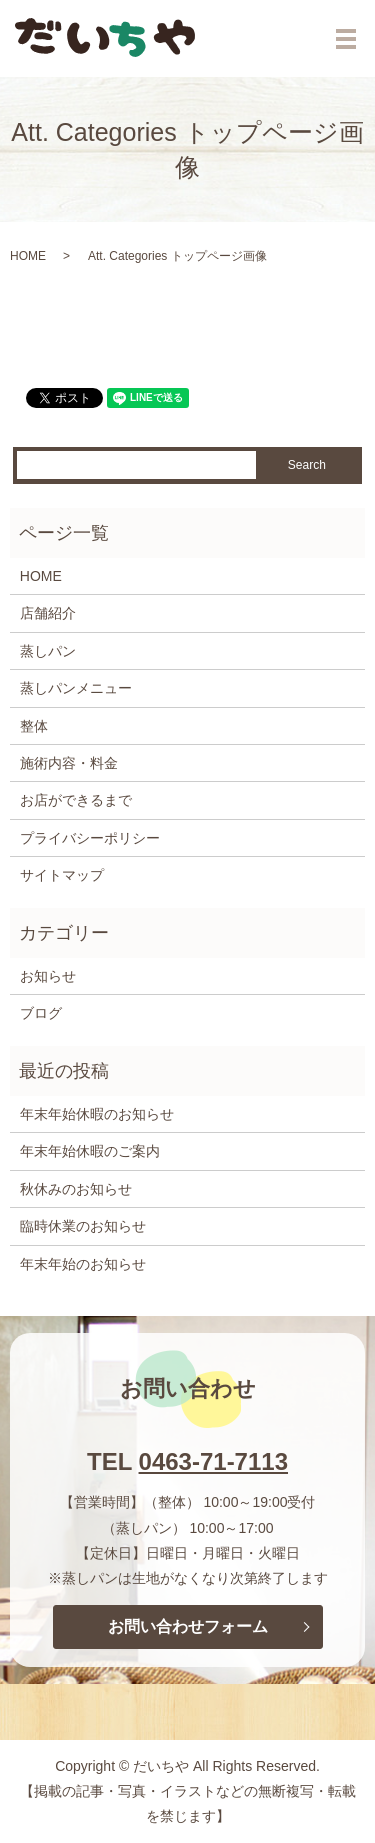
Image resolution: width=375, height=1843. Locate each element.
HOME (28, 256)
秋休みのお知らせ (76, 1189)
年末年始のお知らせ (83, 1264)
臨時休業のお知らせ (83, 1226)
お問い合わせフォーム (188, 1626)
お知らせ (48, 976)
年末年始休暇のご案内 (90, 1151)
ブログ (41, 1013)
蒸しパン (48, 651)
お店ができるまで (76, 800)
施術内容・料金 (69, 763)
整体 (34, 726)
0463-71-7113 (213, 1461)
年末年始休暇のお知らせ (97, 1114)
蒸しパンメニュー (76, 688)
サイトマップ (62, 875)
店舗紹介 (48, 613)
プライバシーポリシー (90, 838)
